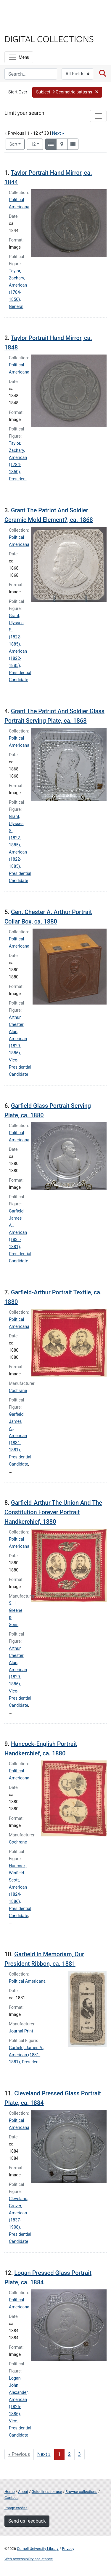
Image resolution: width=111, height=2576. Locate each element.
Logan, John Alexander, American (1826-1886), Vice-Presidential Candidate (20, 2407)
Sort (13, 144)
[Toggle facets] (98, 116)
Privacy (68, 2548)
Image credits (16, 2508)
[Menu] (18, 57)
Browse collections (81, 2491)
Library (22, 27)
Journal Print (21, 2031)
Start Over (17, 92)
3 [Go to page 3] (79, 2454)
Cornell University (34, 11)
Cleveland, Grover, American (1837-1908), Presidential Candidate (20, 2220)
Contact (11, 2497)
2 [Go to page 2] (69, 2454)
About (23, 2491)
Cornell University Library (38, 2548)
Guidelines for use (47, 2491)
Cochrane (18, 1390)
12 (37, 144)
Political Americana (27, 1981)
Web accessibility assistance (28, 2559)
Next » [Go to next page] (44, 2454)
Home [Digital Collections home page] (9, 2491)
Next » (58, 133)
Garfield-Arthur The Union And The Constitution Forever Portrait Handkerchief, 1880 (53, 1512)
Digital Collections (49, 38)
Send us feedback (27, 2521)
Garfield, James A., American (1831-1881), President (26, 2055)
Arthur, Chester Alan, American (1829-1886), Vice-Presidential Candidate (20, 1046)
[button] (67, 92)
